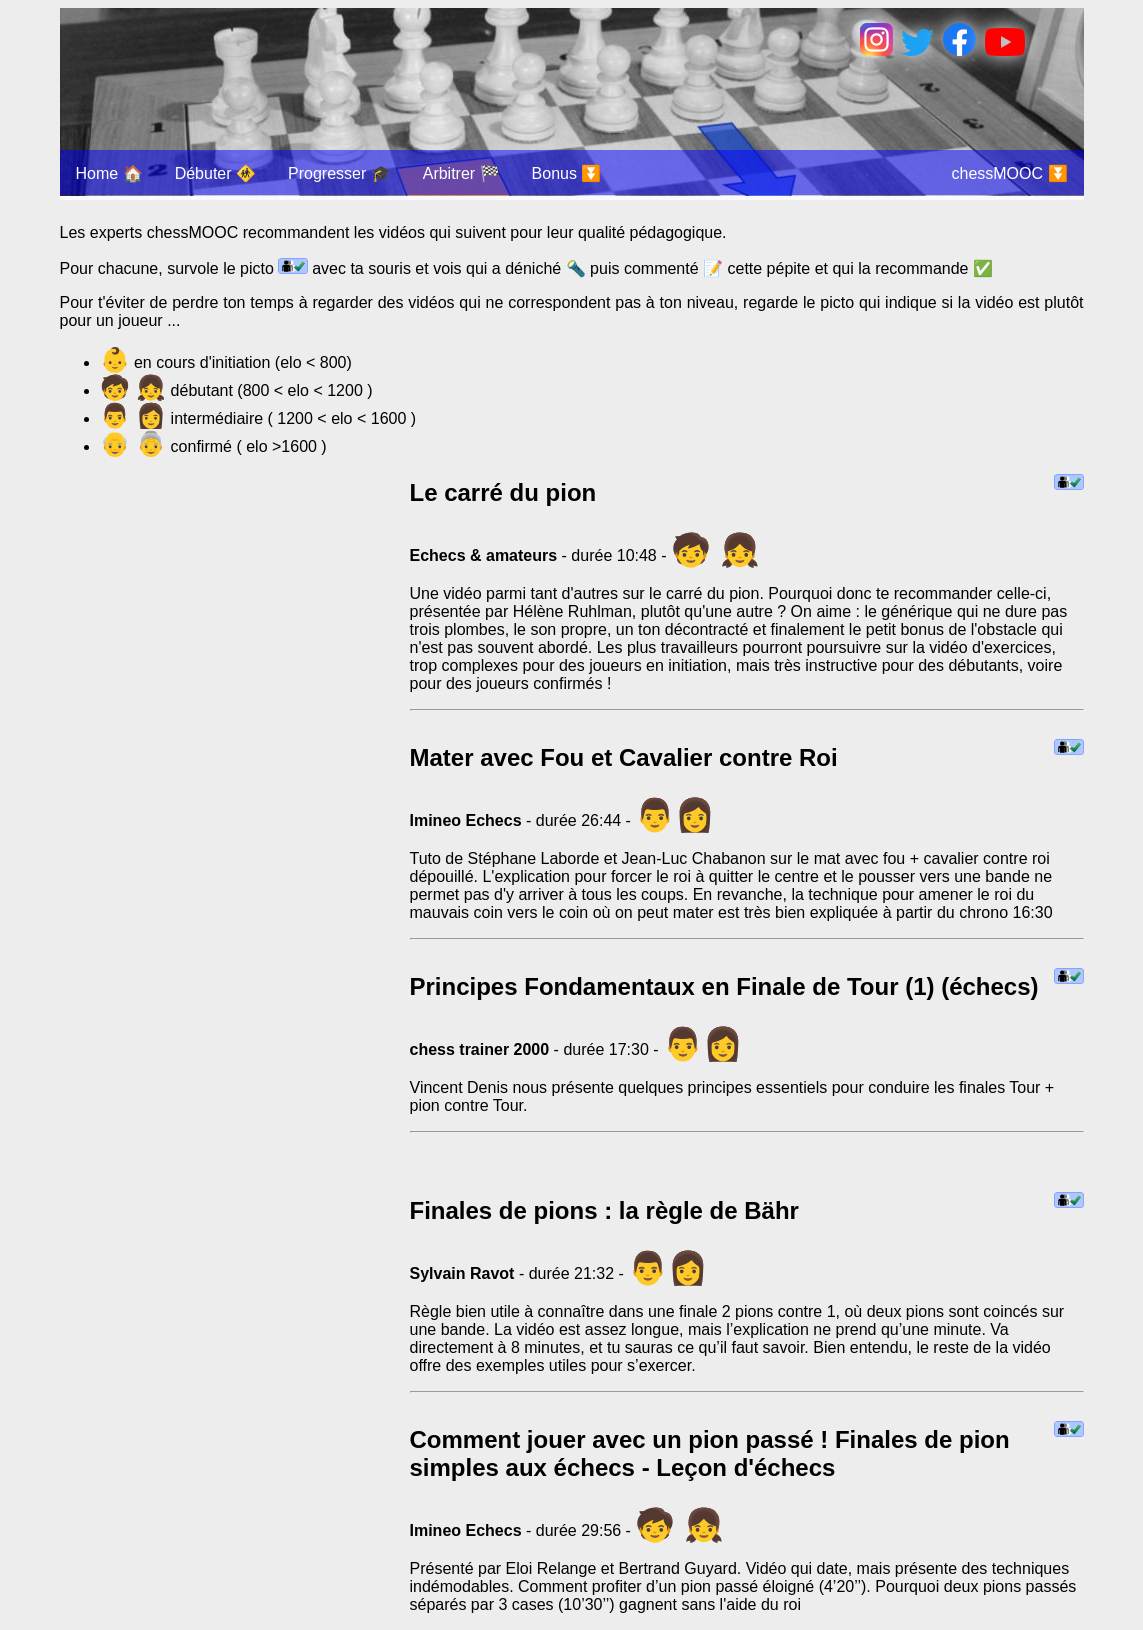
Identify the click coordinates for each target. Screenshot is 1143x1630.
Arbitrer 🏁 (461, 173)
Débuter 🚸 (215, 173)
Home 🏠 (109, 173)
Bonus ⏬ (567, 173)
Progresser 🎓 (339, 173)
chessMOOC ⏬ (1009, 173)
